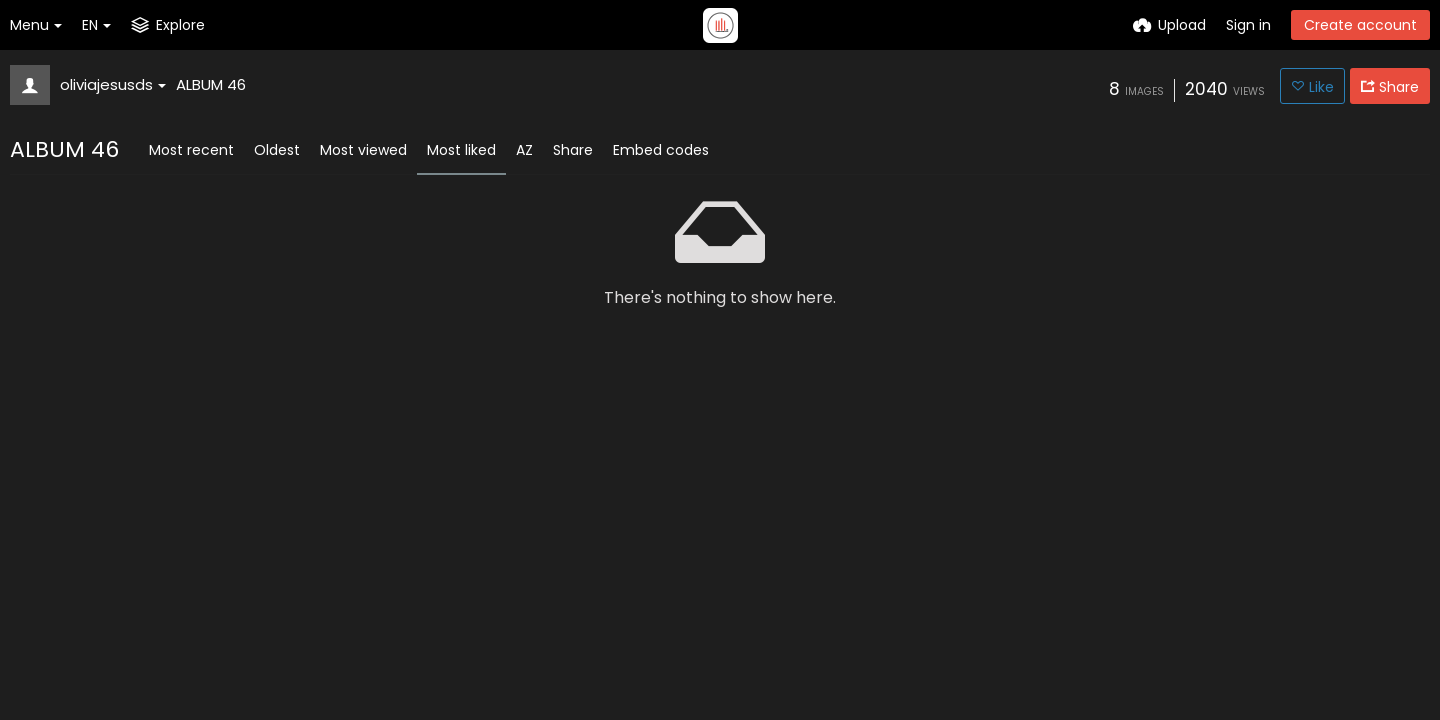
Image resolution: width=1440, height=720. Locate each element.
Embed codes (661, 150)
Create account (1360, 25)
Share (573, 150)
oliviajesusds (113, 84)
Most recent (191, 150)
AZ (524, 150)
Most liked (461, 150)
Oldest (277, 150)
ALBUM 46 (211, 84)
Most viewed (363, 150)
